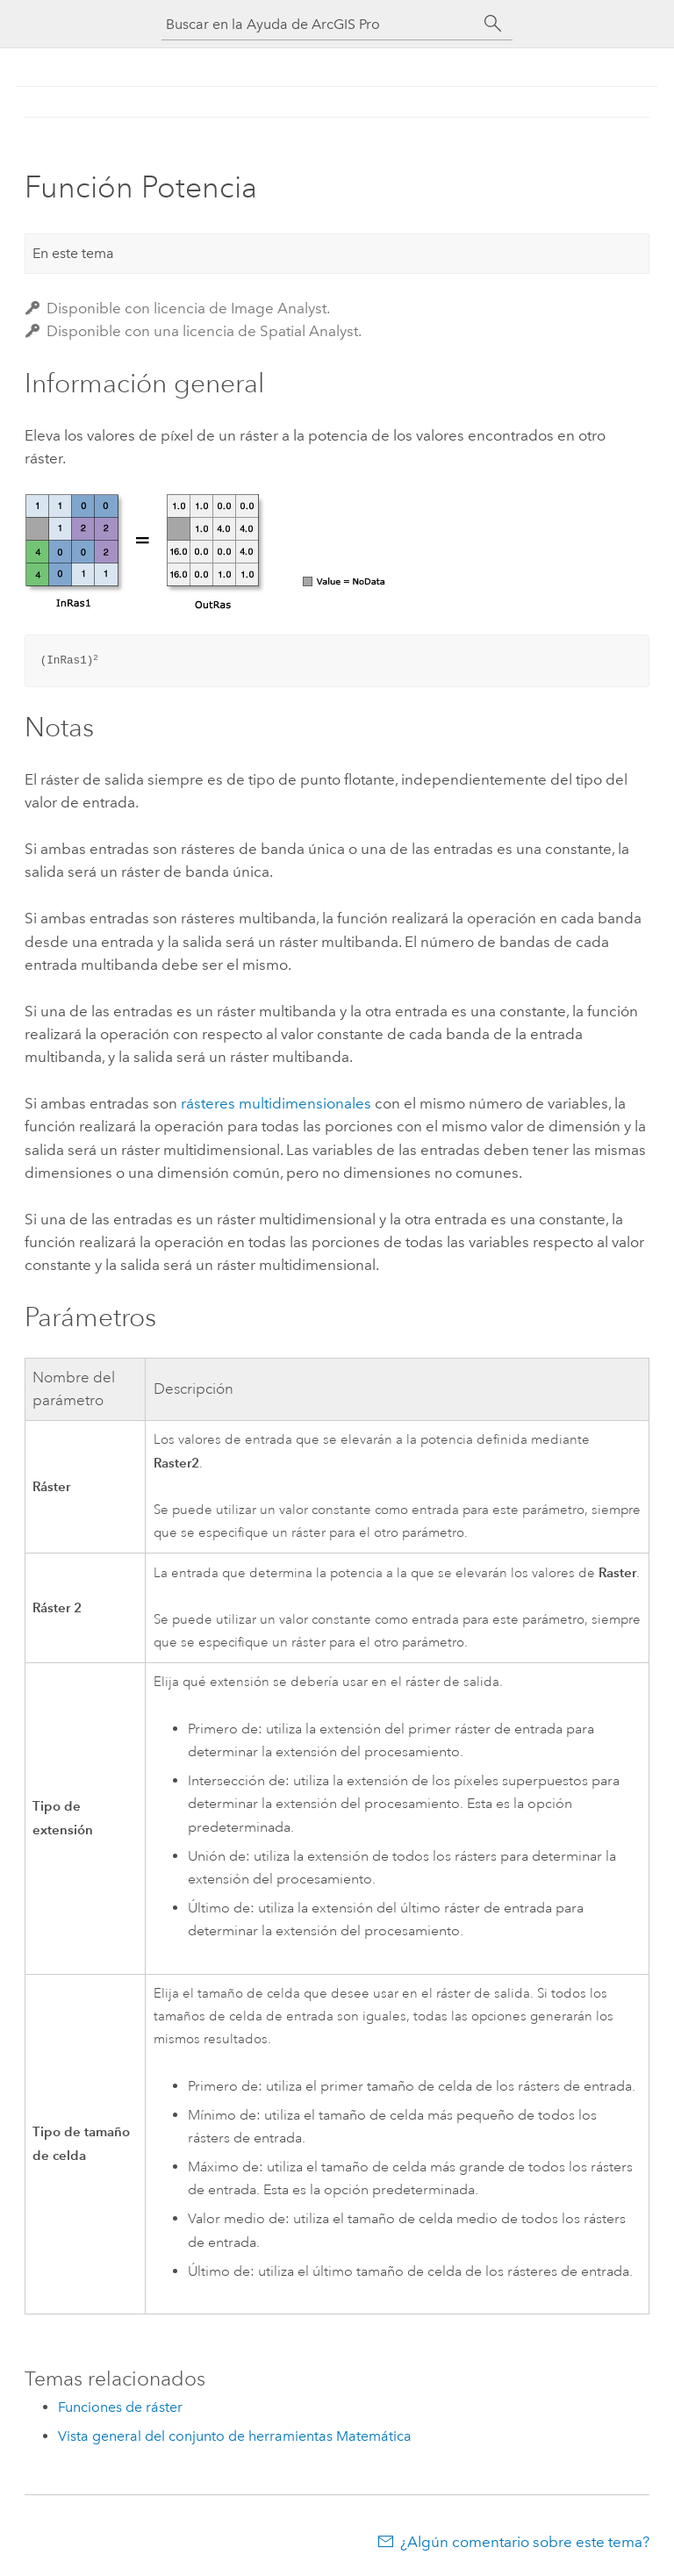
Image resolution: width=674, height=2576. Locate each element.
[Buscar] (493, 23)
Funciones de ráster (120, 2407)
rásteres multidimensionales (276, 1103)
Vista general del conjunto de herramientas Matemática (235, 2436)
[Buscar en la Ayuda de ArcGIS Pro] (319, 24)
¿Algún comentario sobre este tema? (524, 2542)
